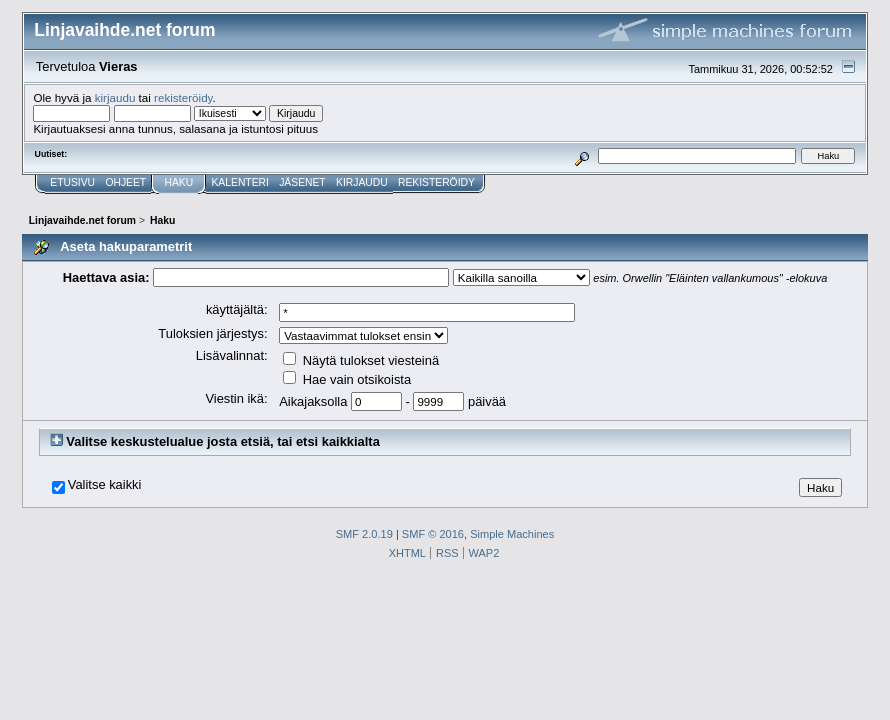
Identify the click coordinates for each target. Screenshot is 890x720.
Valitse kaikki (105, 485)
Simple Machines (512, 534)
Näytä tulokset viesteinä (361, 360)
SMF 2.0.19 (364, 534)
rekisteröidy (183, 97)
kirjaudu (115, 97)
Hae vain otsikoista (347, 379)
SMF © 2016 (433, 534)
